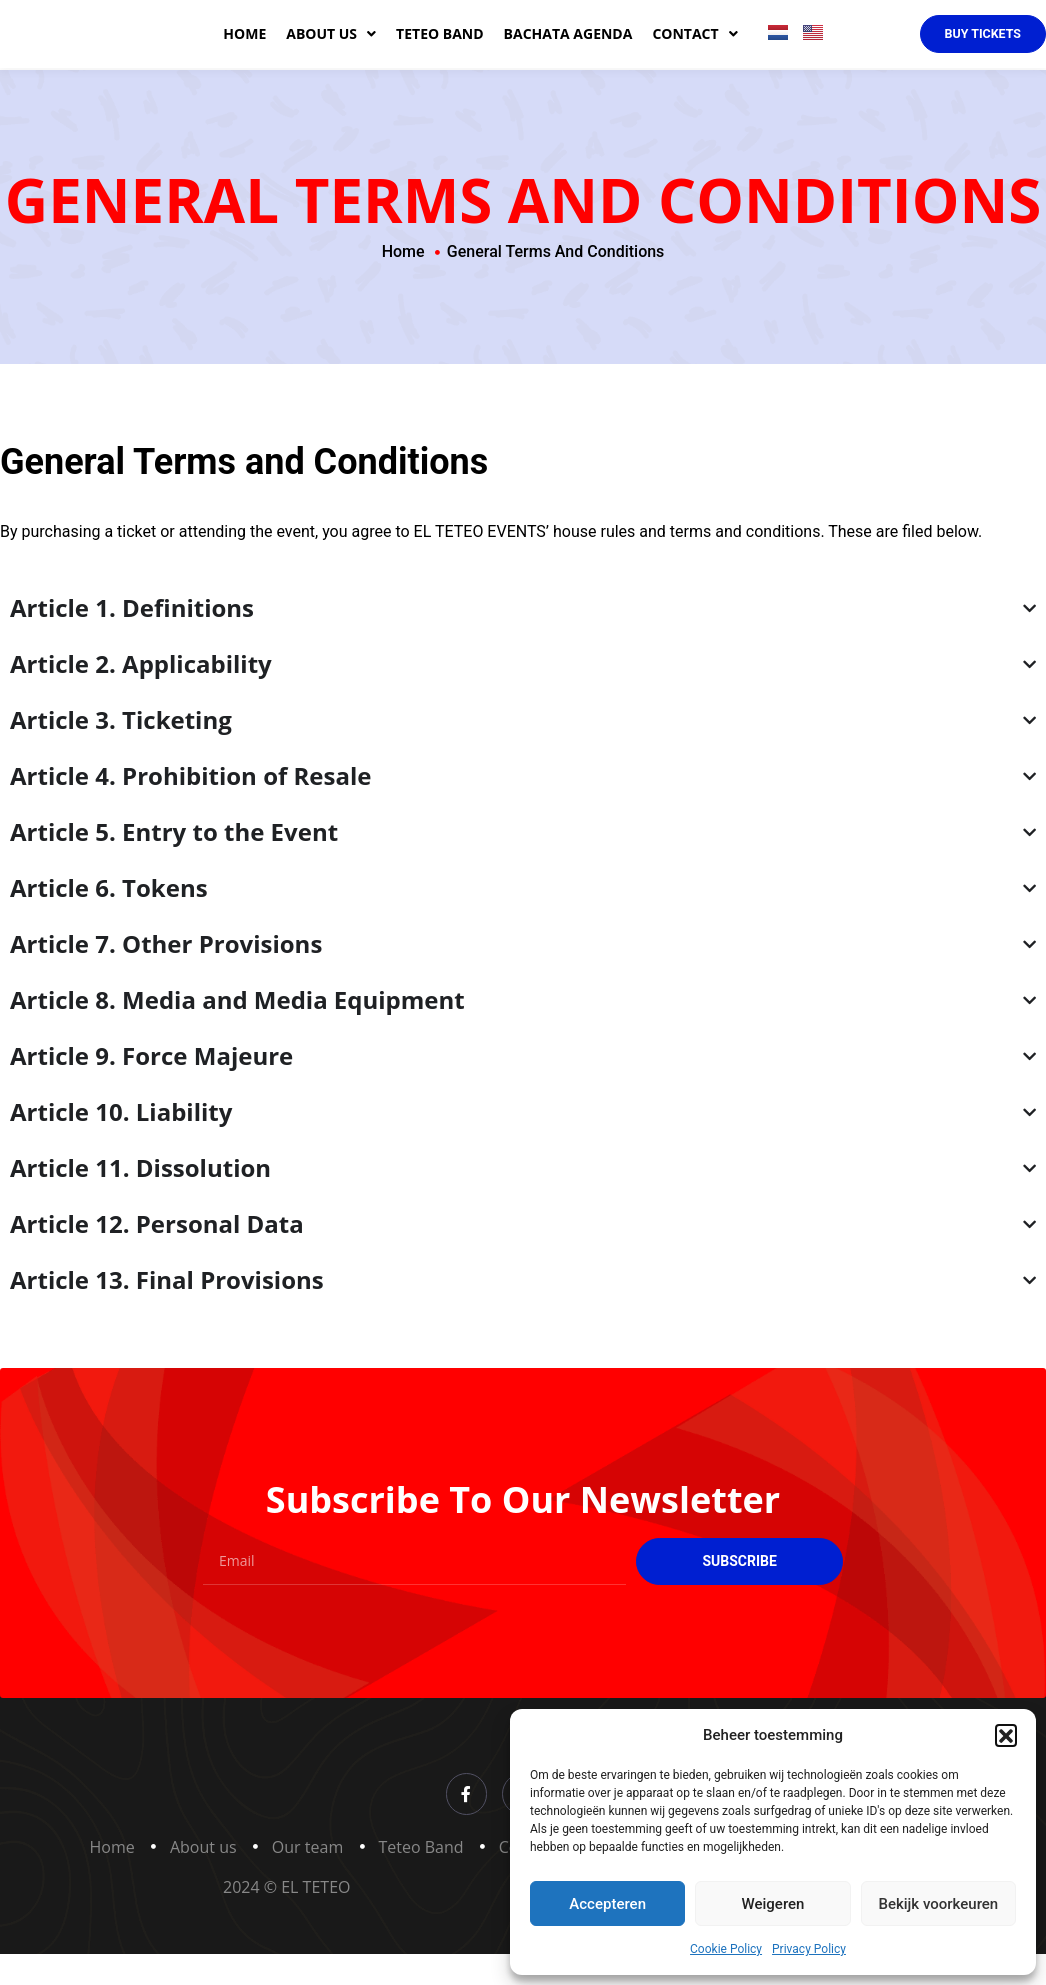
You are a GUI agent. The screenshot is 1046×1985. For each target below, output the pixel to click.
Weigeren (773, 1904)
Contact (694, 51)
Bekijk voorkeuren (938, 1904)
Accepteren (607, 1904)
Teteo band (440, 50)
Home (244, 50)
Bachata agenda (568, 50)
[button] (1006, 1735)
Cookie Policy (726, 1949)
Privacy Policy (809, 1949)
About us (331, 51)
